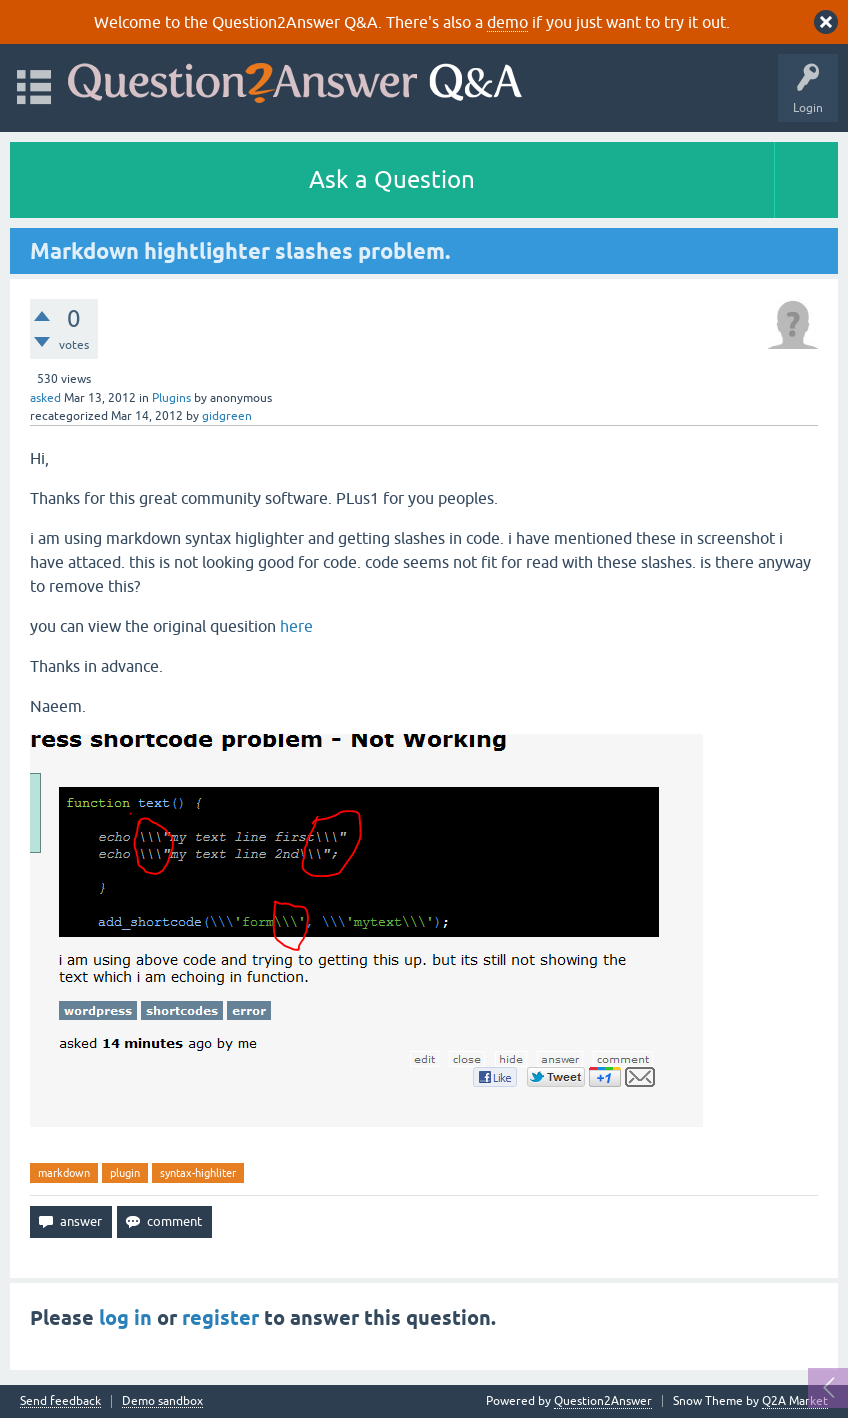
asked (45, 398)
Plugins (171, 398)
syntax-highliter (198, 1173)
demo (507, 22)
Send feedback (60, 1401)
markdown (64, 1173)
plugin (125, 1173)
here (296, 626)
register (220, 1318)
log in (125, 1318)
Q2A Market (795, 1401)
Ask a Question (392, 179)
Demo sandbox (162, 1401)
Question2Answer (603, 1401)
